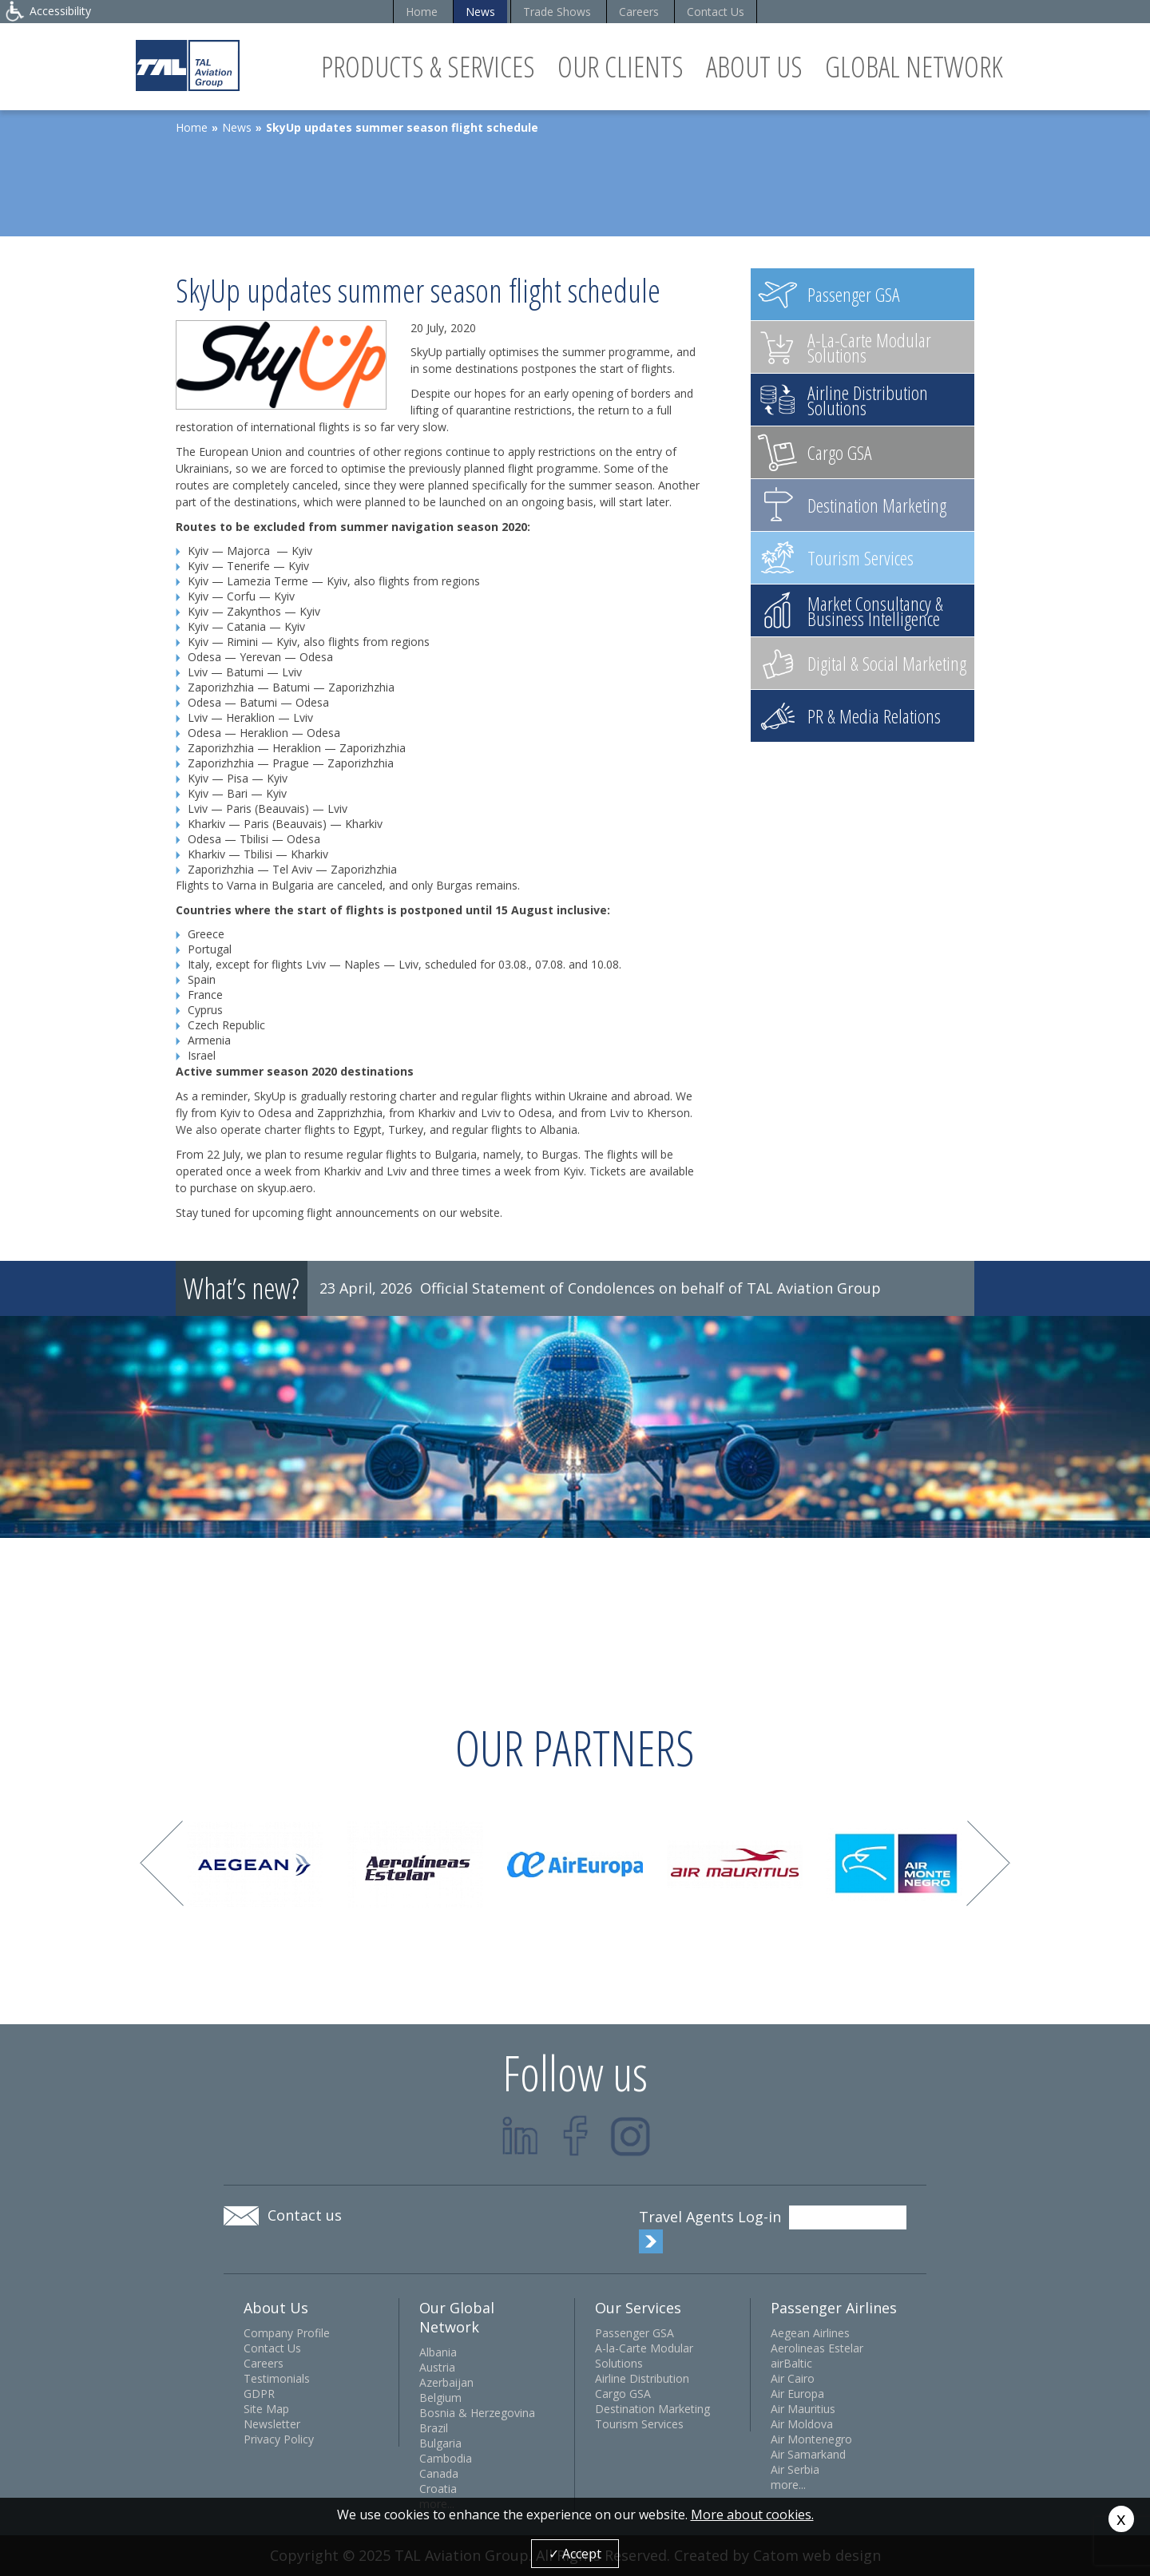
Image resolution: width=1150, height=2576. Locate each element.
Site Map (266, 2408)
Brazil (433, 2427)
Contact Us (715, 11)
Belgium (440, 2397)
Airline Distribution (642, 2378)
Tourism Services (639, 2423)
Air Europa (797, 2393)
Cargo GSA (623, 2393)
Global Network (914, 66)
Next (988, 1863)
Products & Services (428, 66)
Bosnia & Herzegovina (477, 2412)
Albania (438, 2352)
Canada (438, 2473)
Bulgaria (440, 2443)
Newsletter (272, 2423)
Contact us (305, 2215)
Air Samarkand (808, 2454)
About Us (754, 66)
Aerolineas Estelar (817, 2348)
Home (422, 11)
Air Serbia (795, 2469)
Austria (437, 2367)
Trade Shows (557, 11)
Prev (162, 1863)
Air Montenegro (811, 2439)
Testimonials (277, 2378)
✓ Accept (575, 2553)
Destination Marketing (652, 2408)
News (480, 11)
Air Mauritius (803, 2408)
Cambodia (445, 2458)
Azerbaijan (446, 2382)
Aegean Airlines (810, 2332)
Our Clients (620, 66)
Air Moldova (802, 2423)
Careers (639, 11)
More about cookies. (752, 2514)
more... (788, 2484)
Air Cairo (793, 2378)
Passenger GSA (634, 2332)
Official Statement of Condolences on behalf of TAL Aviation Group (650, 1288)
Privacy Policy (279, 2439)
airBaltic (791, 2363)
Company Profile (287, 2332)
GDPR (259, 2393)
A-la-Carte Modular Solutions (644, 2355)
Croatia (438, 2488)
